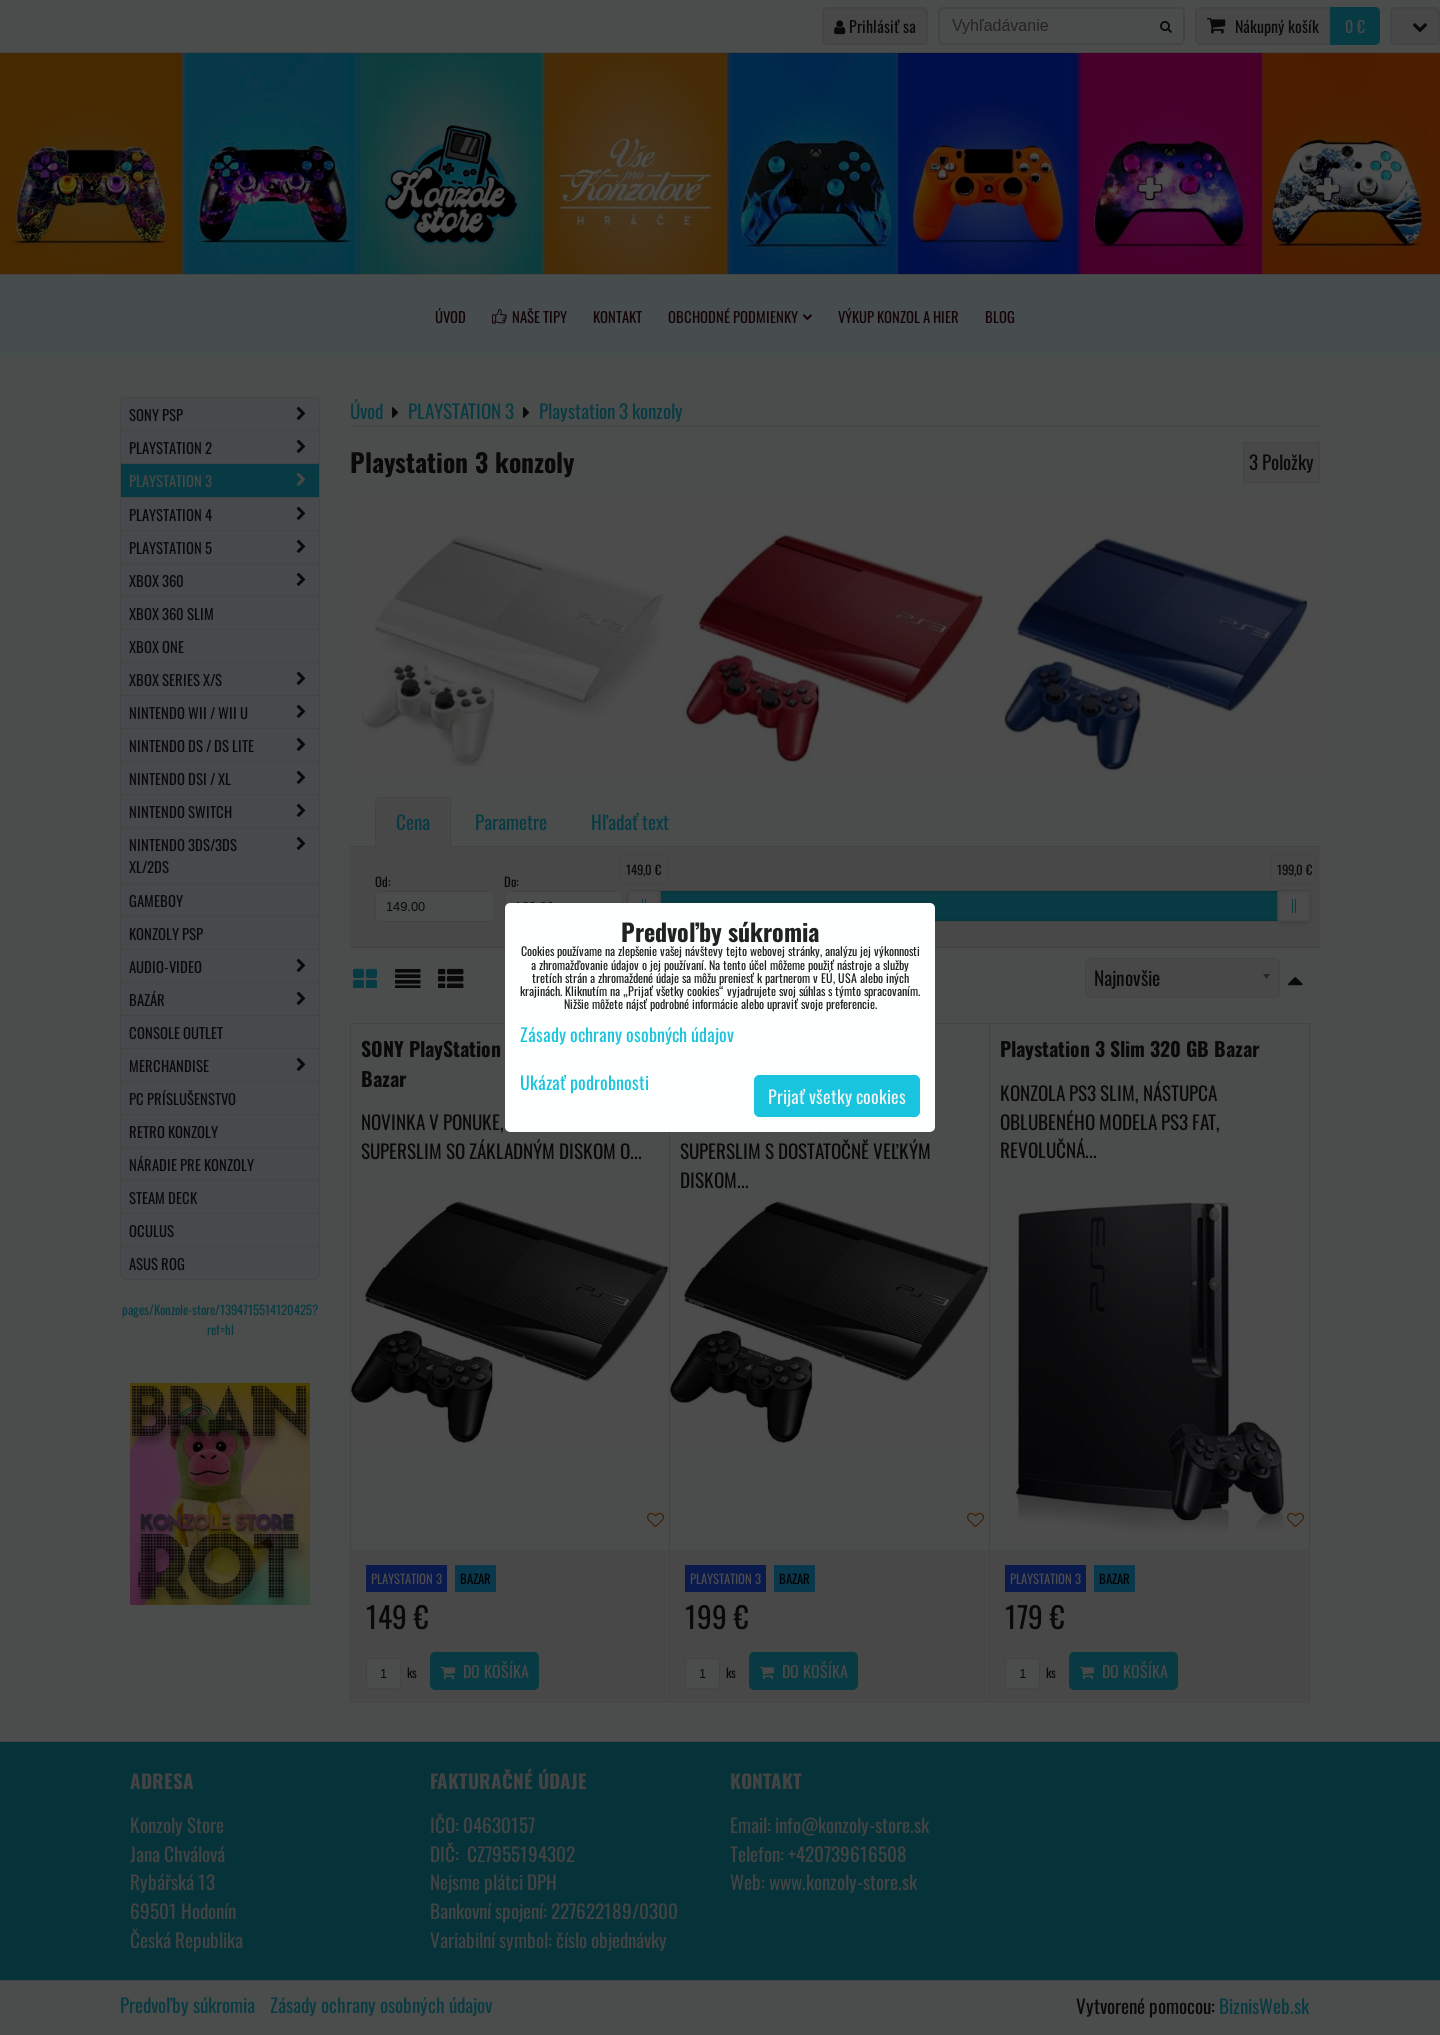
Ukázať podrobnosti (584, 1083)
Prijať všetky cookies (837, 1096)
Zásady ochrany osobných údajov (627, 1034)
